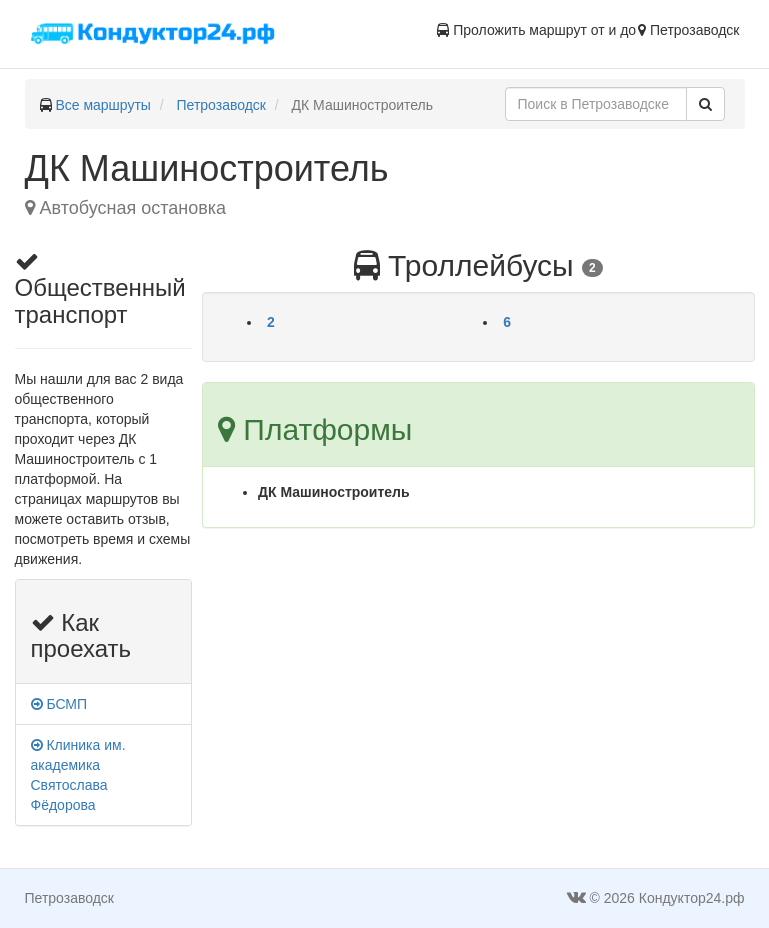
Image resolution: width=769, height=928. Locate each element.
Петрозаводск (221, 105)
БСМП (59, 704)
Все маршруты (103, 105)
